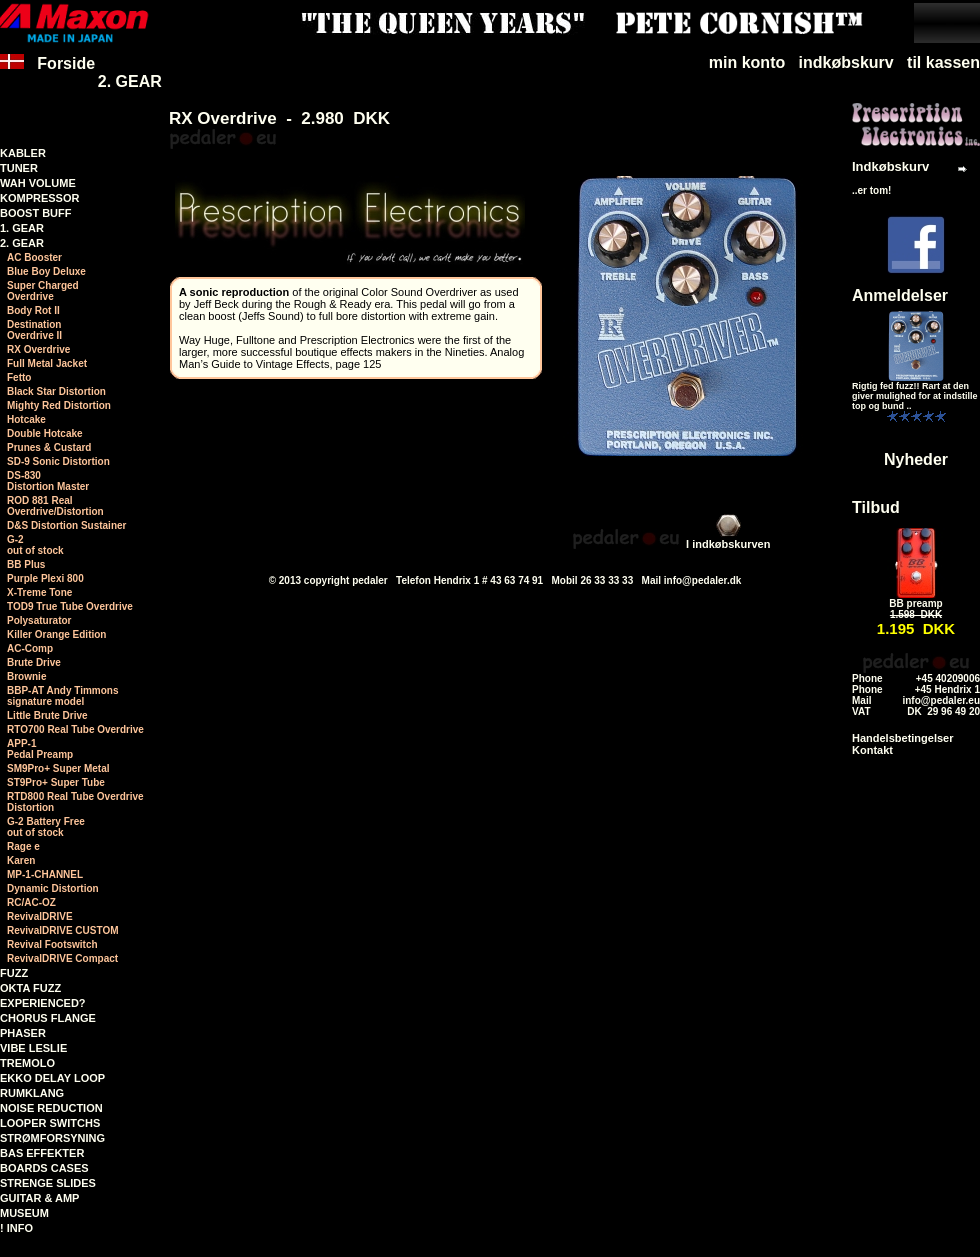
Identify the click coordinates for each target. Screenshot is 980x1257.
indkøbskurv (846, 62)
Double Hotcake (45, 433)
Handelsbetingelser (902, 738)
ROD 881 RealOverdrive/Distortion (55, 506)
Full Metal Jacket (47, 363)
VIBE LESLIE (33, 1048)
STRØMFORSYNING (52, 1138)
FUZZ (14, 973)
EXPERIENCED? (43, 1003)
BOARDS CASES (44, 1168)
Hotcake (26, 419)
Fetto (19, 377)
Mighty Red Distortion (59, 405)
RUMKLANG (32, 1093)
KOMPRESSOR (39, 198)
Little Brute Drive (47, 715)
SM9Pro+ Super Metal (58, 768)
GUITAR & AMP (39, 1198)
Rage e (23, 846)
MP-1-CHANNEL (45, 874)
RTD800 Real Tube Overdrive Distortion (75, 802)
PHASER (23, 1033)
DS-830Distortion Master (48, 481)
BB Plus (26, 564)
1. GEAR (22, 228)
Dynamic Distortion (53, 888)
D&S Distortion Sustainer (66, 525)
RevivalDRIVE (40, 916)
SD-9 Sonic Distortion (58, 461)
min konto (747, 62)
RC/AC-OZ (31, 902)
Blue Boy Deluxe (46, 271)
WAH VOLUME (38, 183)
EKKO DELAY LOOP (52, 1078)
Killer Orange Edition (56, 634)
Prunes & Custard (49, 447)
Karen (21, 860)
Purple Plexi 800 (45, 578)
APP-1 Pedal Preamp (40, 749)
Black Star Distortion (56, 391)
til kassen (943, 62)
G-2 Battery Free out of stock (46, 827)
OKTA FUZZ (30, 988)
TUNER (19, 168)
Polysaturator (39, 620)
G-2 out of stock (35, 545)
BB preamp (915, 603)
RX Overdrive (38, 349)
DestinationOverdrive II (34, 330)
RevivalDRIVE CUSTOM (63, 930)
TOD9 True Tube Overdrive (70, 606)
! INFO (16, 1228)
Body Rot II (33, 310)
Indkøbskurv (890, 166)
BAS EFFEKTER (42, 1153)
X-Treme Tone (39, 592)
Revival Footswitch (52, 944)
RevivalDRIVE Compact (62, 958)
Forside (47, 72)
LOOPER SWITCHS (50, 1123)
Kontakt (872, 750)
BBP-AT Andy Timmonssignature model (62, 696)
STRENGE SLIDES (48, 1183)
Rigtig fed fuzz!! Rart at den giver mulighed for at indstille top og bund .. (915, 396)
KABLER (23, 153)
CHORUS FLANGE (48, 1018)
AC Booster (34, 257)
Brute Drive (34, 662)
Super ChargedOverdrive (43, 291)
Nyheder (916, 459)
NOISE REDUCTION (51, 1108)
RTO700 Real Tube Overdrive (75, 729)
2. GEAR (130, 81)
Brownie (26, 676)
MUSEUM (24, 1213)
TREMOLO (27, 1063)
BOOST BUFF (36, 213)
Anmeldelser (900, 295)
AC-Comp (30, 648)
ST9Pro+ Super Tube (56, 782)
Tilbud (876, 507)
